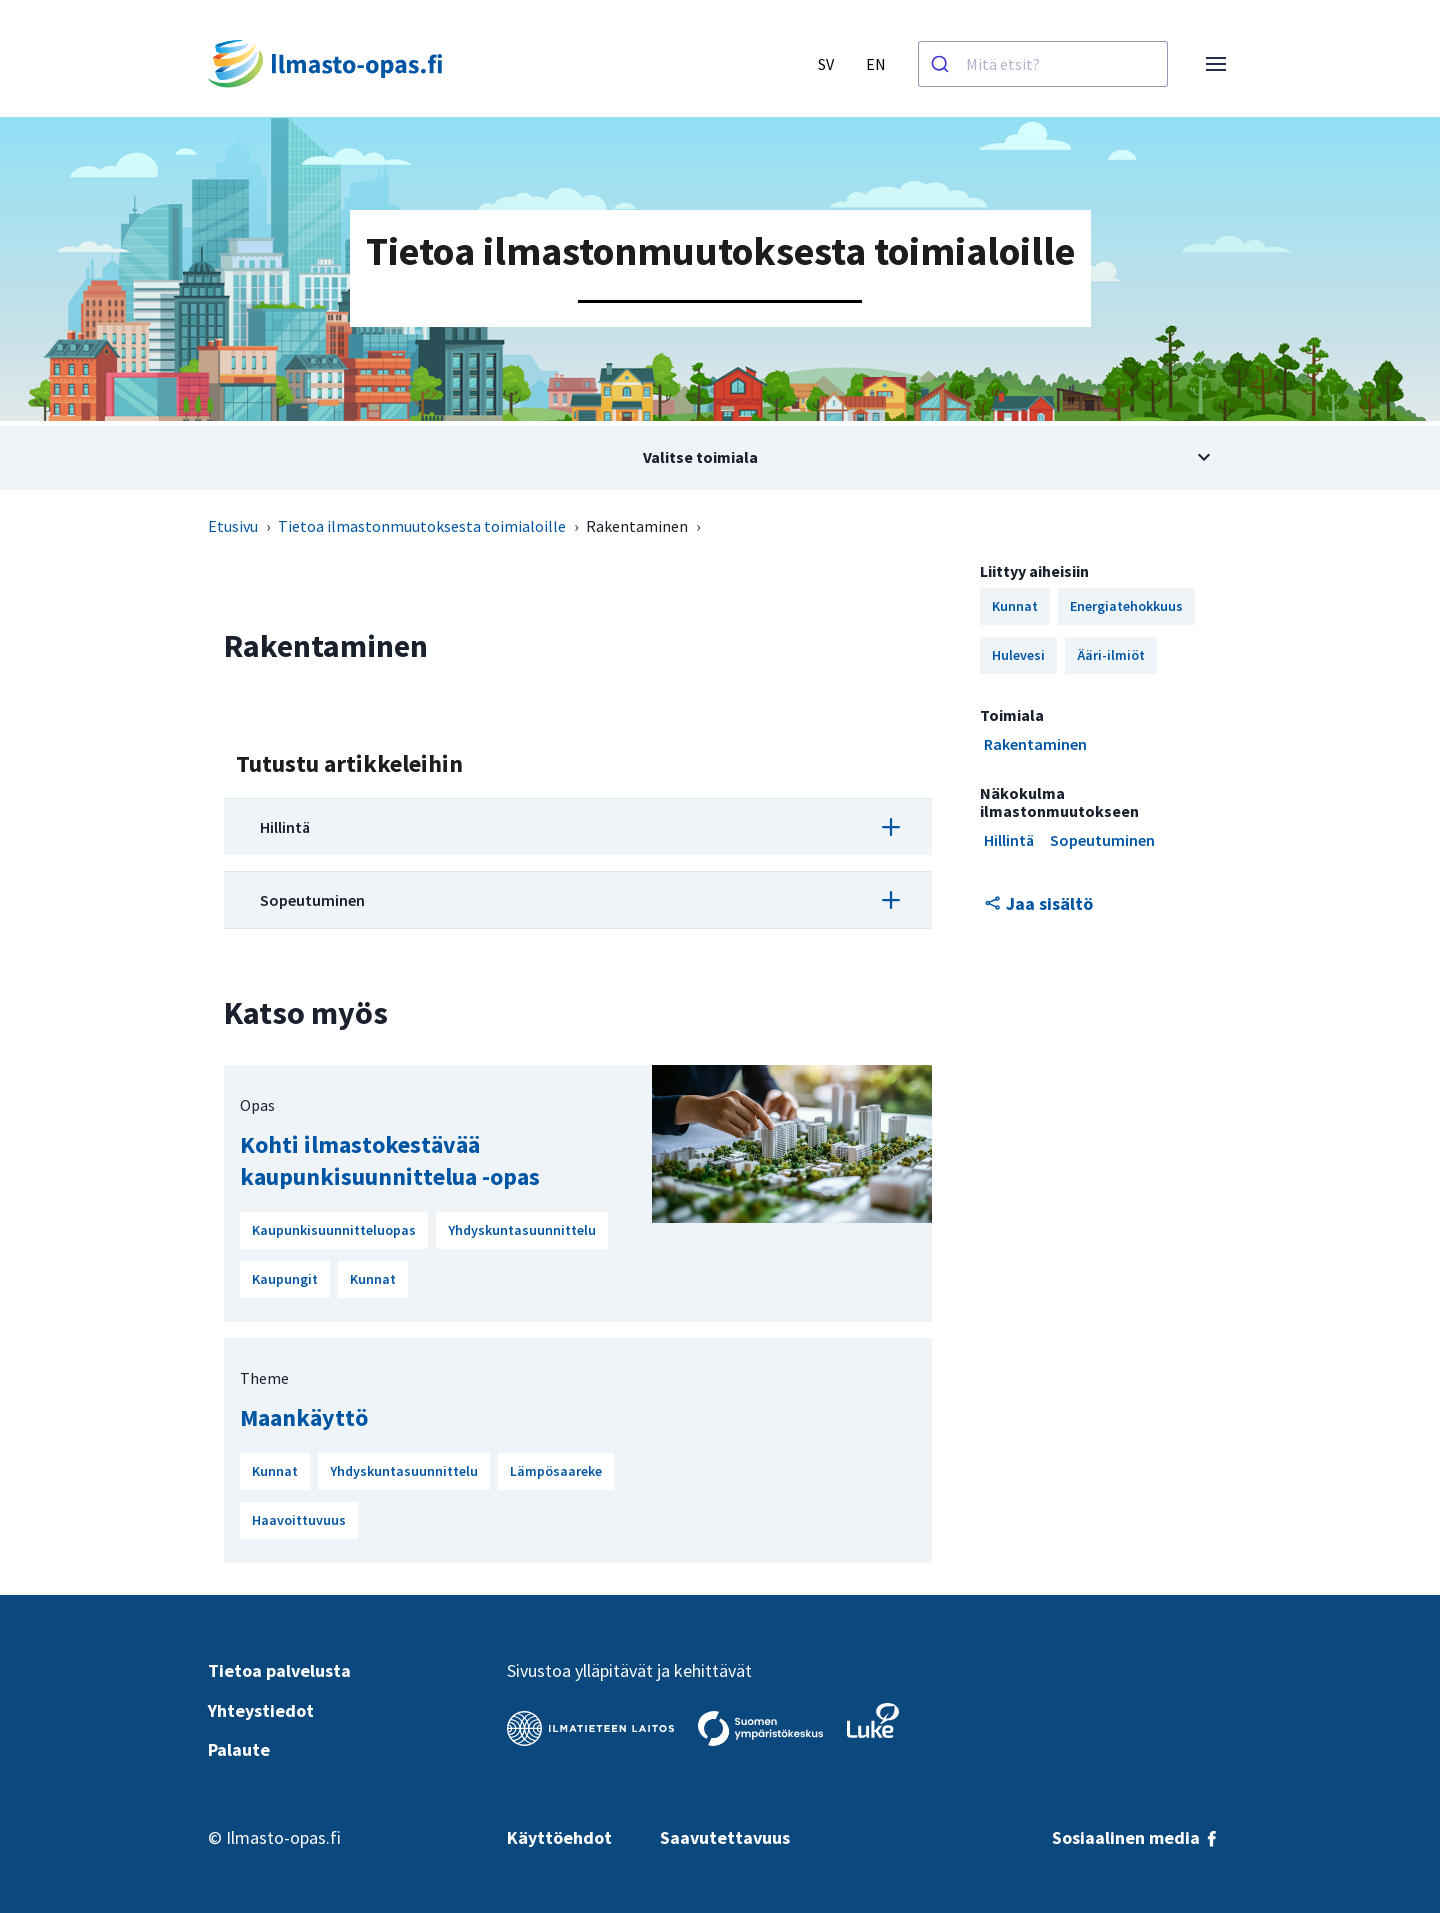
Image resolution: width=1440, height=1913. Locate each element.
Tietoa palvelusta (279, 1670)
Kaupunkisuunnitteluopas (334, 1230)
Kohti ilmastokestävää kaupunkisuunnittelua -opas (390, 1160)
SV (826, 64)
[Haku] (942, 64)
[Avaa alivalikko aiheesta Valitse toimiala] (720, 458)
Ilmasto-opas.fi (283, 1837)
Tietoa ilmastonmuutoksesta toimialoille (422, 526)
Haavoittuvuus (299, 1520)
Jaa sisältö (1038, 903)
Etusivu (233, 526)
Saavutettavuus (725, 1837)
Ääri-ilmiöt (1111, 655)
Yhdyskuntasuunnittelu (522, 1230)
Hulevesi (1018, 655)
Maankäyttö (304, 1417)
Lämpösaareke (556, 1471)
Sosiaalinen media (1136, 1837)
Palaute (239, 1749)
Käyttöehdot (559, 1837)
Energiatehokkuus (1126, 606)
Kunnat (373, 1279)
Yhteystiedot (261, 1710)
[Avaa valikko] (1216, 64)
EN (876, 64)
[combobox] (1043, 64)
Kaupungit (285, 1279)
